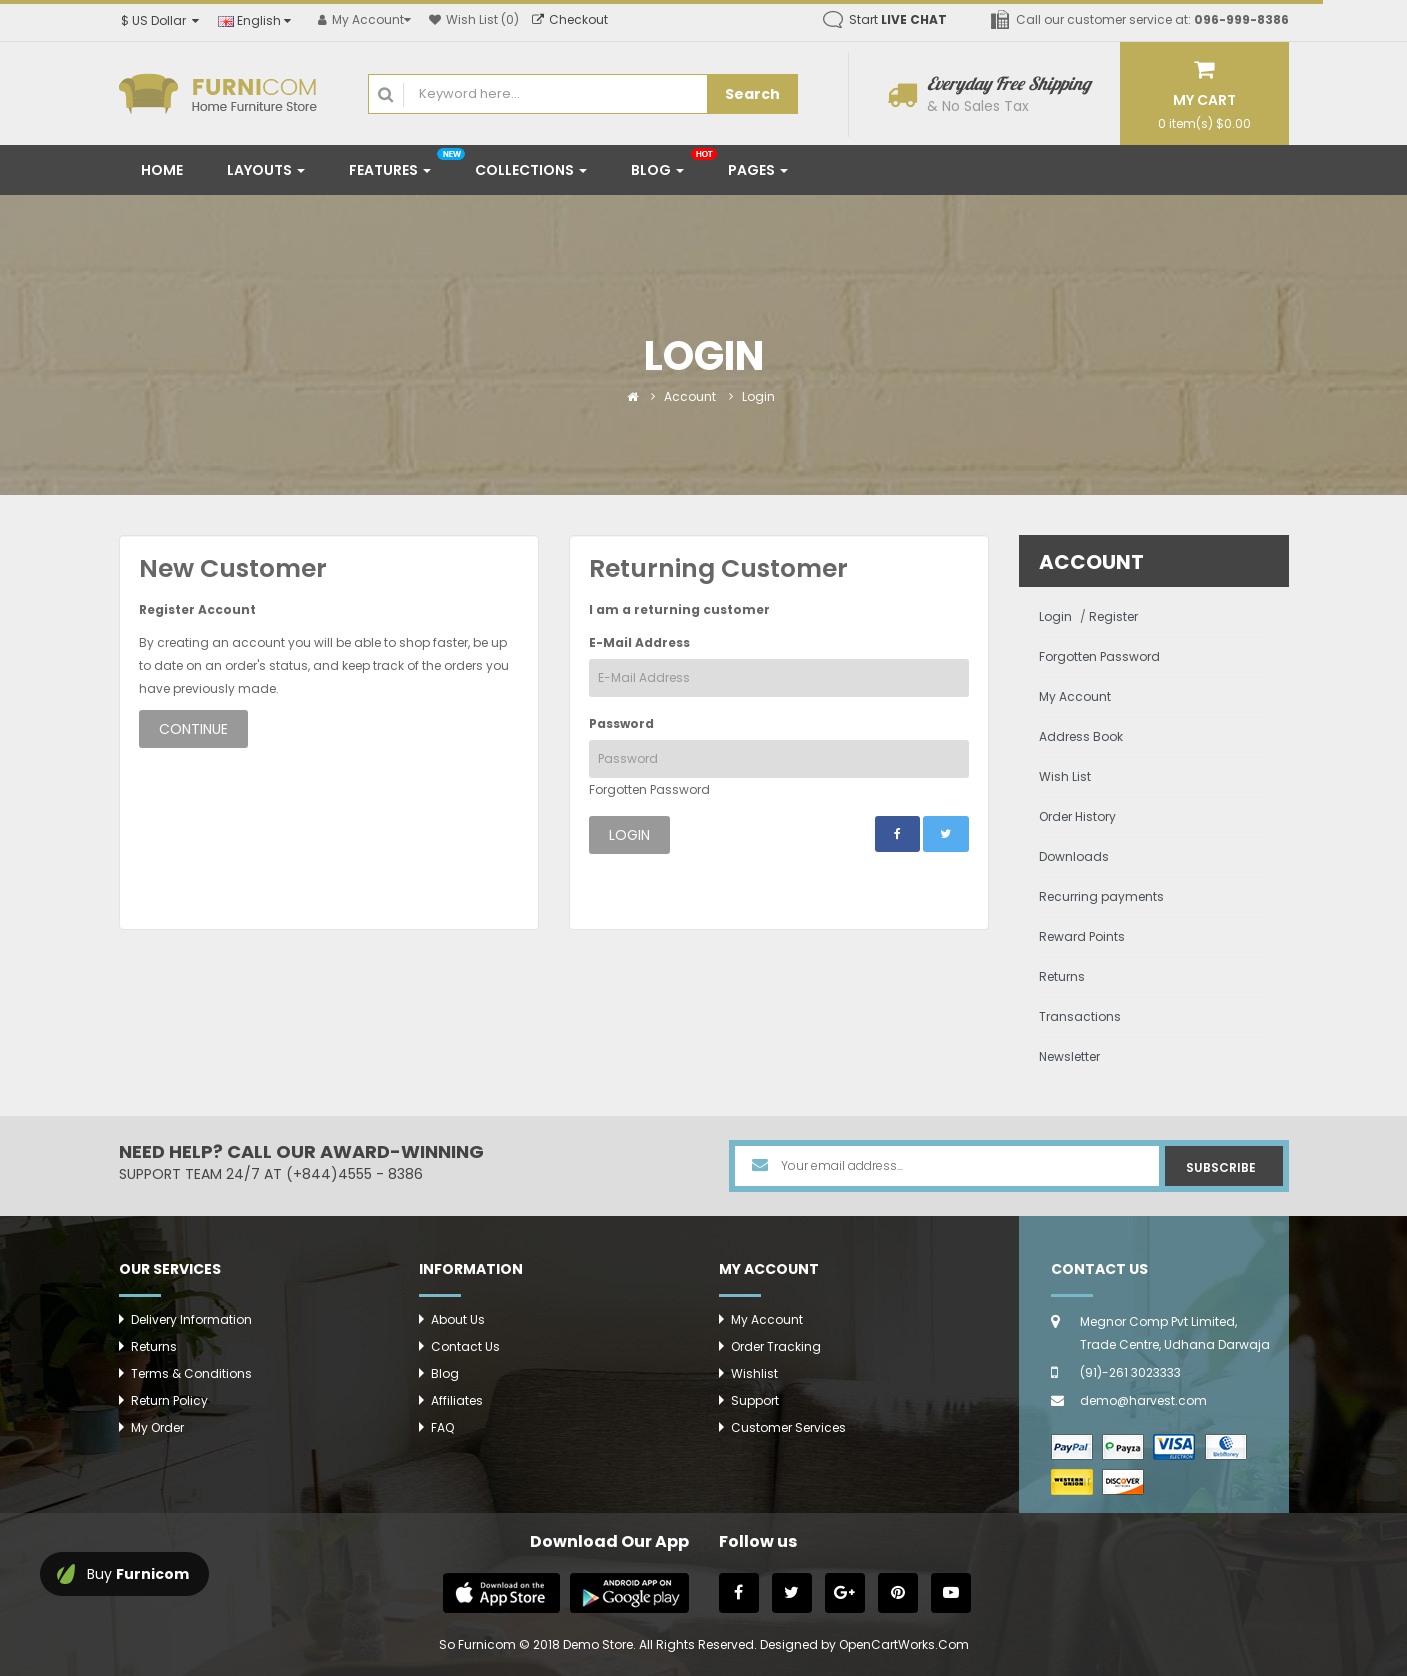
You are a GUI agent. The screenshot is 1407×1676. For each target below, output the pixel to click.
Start (898, 19)
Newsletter (1069, 1056)
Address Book (1081, 736)
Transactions (1080, 1016)
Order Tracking (776, 1346)
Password (621, 723)
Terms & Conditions (191, 1373)
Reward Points (1082, 936)
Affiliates (457, 1400)
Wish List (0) (474, 19)
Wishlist (754, 1373)
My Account (1075, 696)
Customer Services (788, 1427)
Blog (445, 1373)
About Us (458, 1319)
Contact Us (465, 1346)
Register (1113, 616)
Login (758, 396)
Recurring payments (1101, 896)
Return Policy (169, 1400)
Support (755, 1400)
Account (690, 396)
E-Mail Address (639, 642)
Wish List (1065, 776)
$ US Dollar (160, 20)
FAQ (442, 1427)
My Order (157, 1427)
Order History (1077, 816)
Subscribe (1221, 1167)
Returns (1062, 976)
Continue (193, 729)
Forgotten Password (649, 789)
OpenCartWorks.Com (904, 1644)
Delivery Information (191, 1319)
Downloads (1074, 856)
